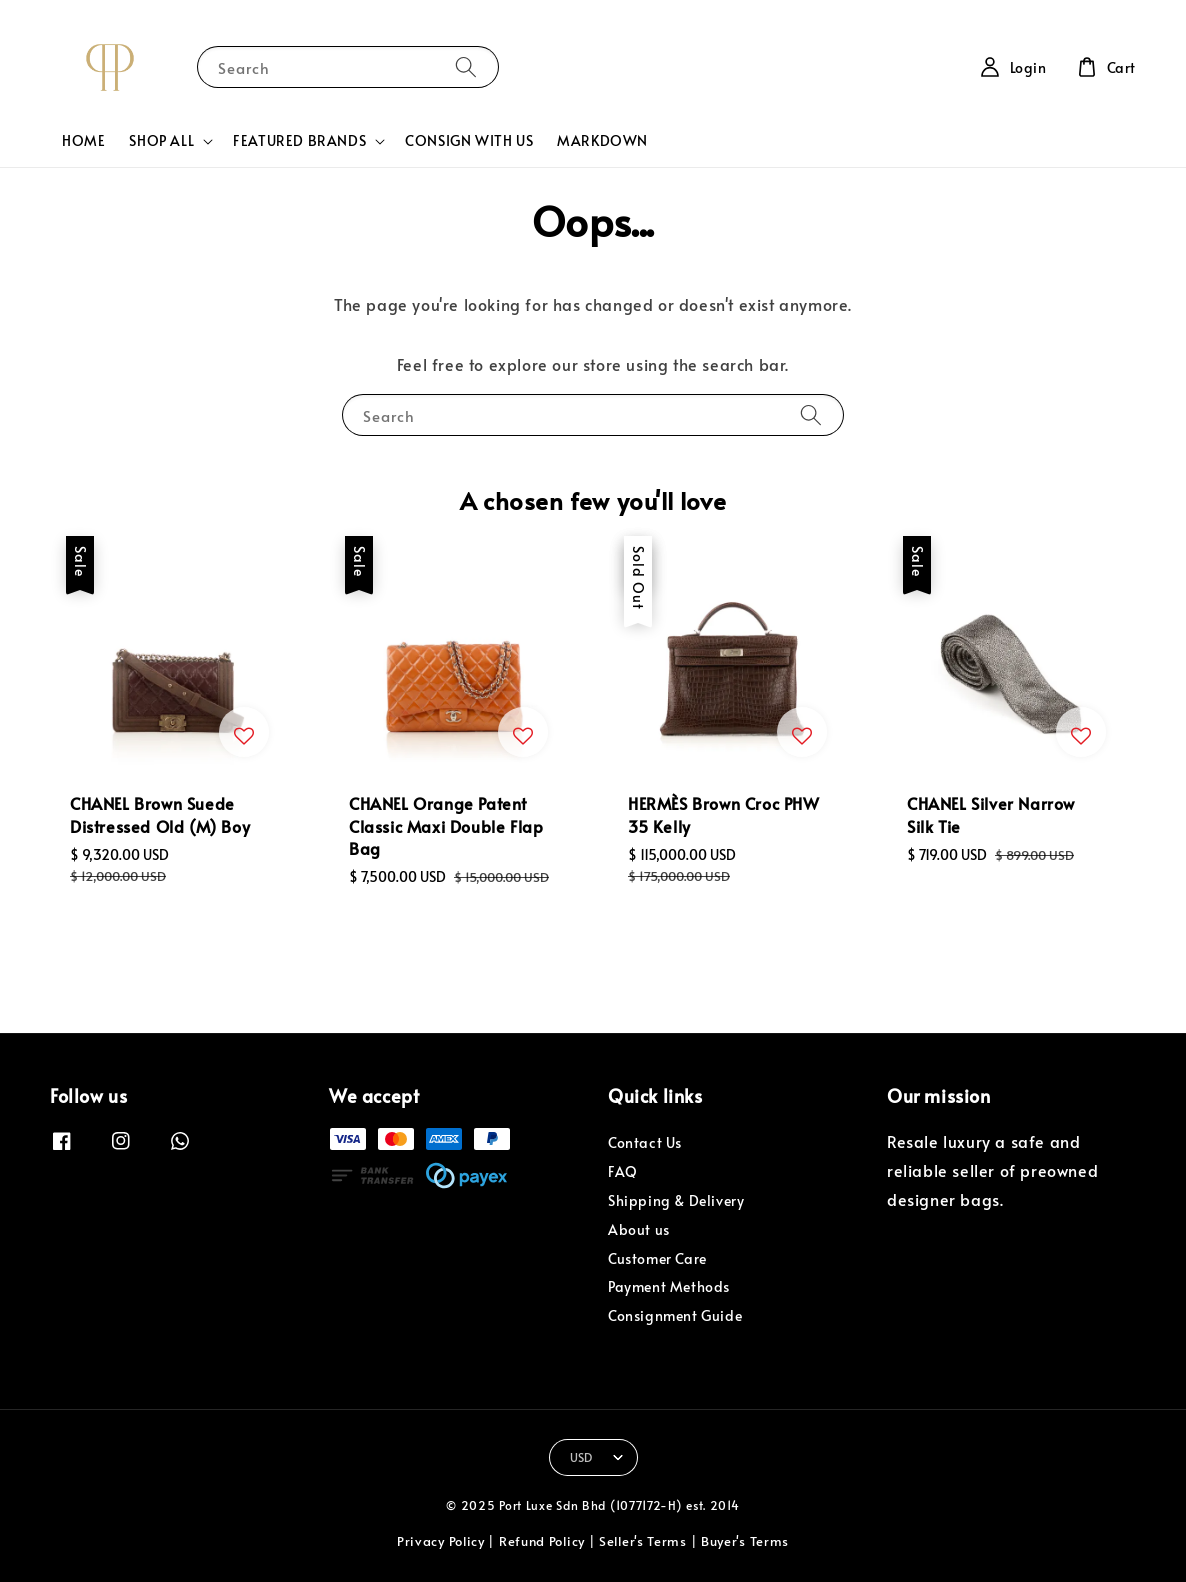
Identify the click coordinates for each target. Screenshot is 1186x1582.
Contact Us (645, 1143)
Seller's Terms (643, 1541)
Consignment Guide (675, 1315)
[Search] (466, 66)
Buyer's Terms (745, 1541)
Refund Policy (542, 1541)
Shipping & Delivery (676, 1200)
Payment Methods (669, 1286)
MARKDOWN (602, 140)
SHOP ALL (161, 141)
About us (639, 1229)
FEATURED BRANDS (299, 141)
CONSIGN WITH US (469, 140)
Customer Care (657, 1258)
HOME (83, 140)
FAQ (623, 1171)
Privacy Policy (441, 1541)
